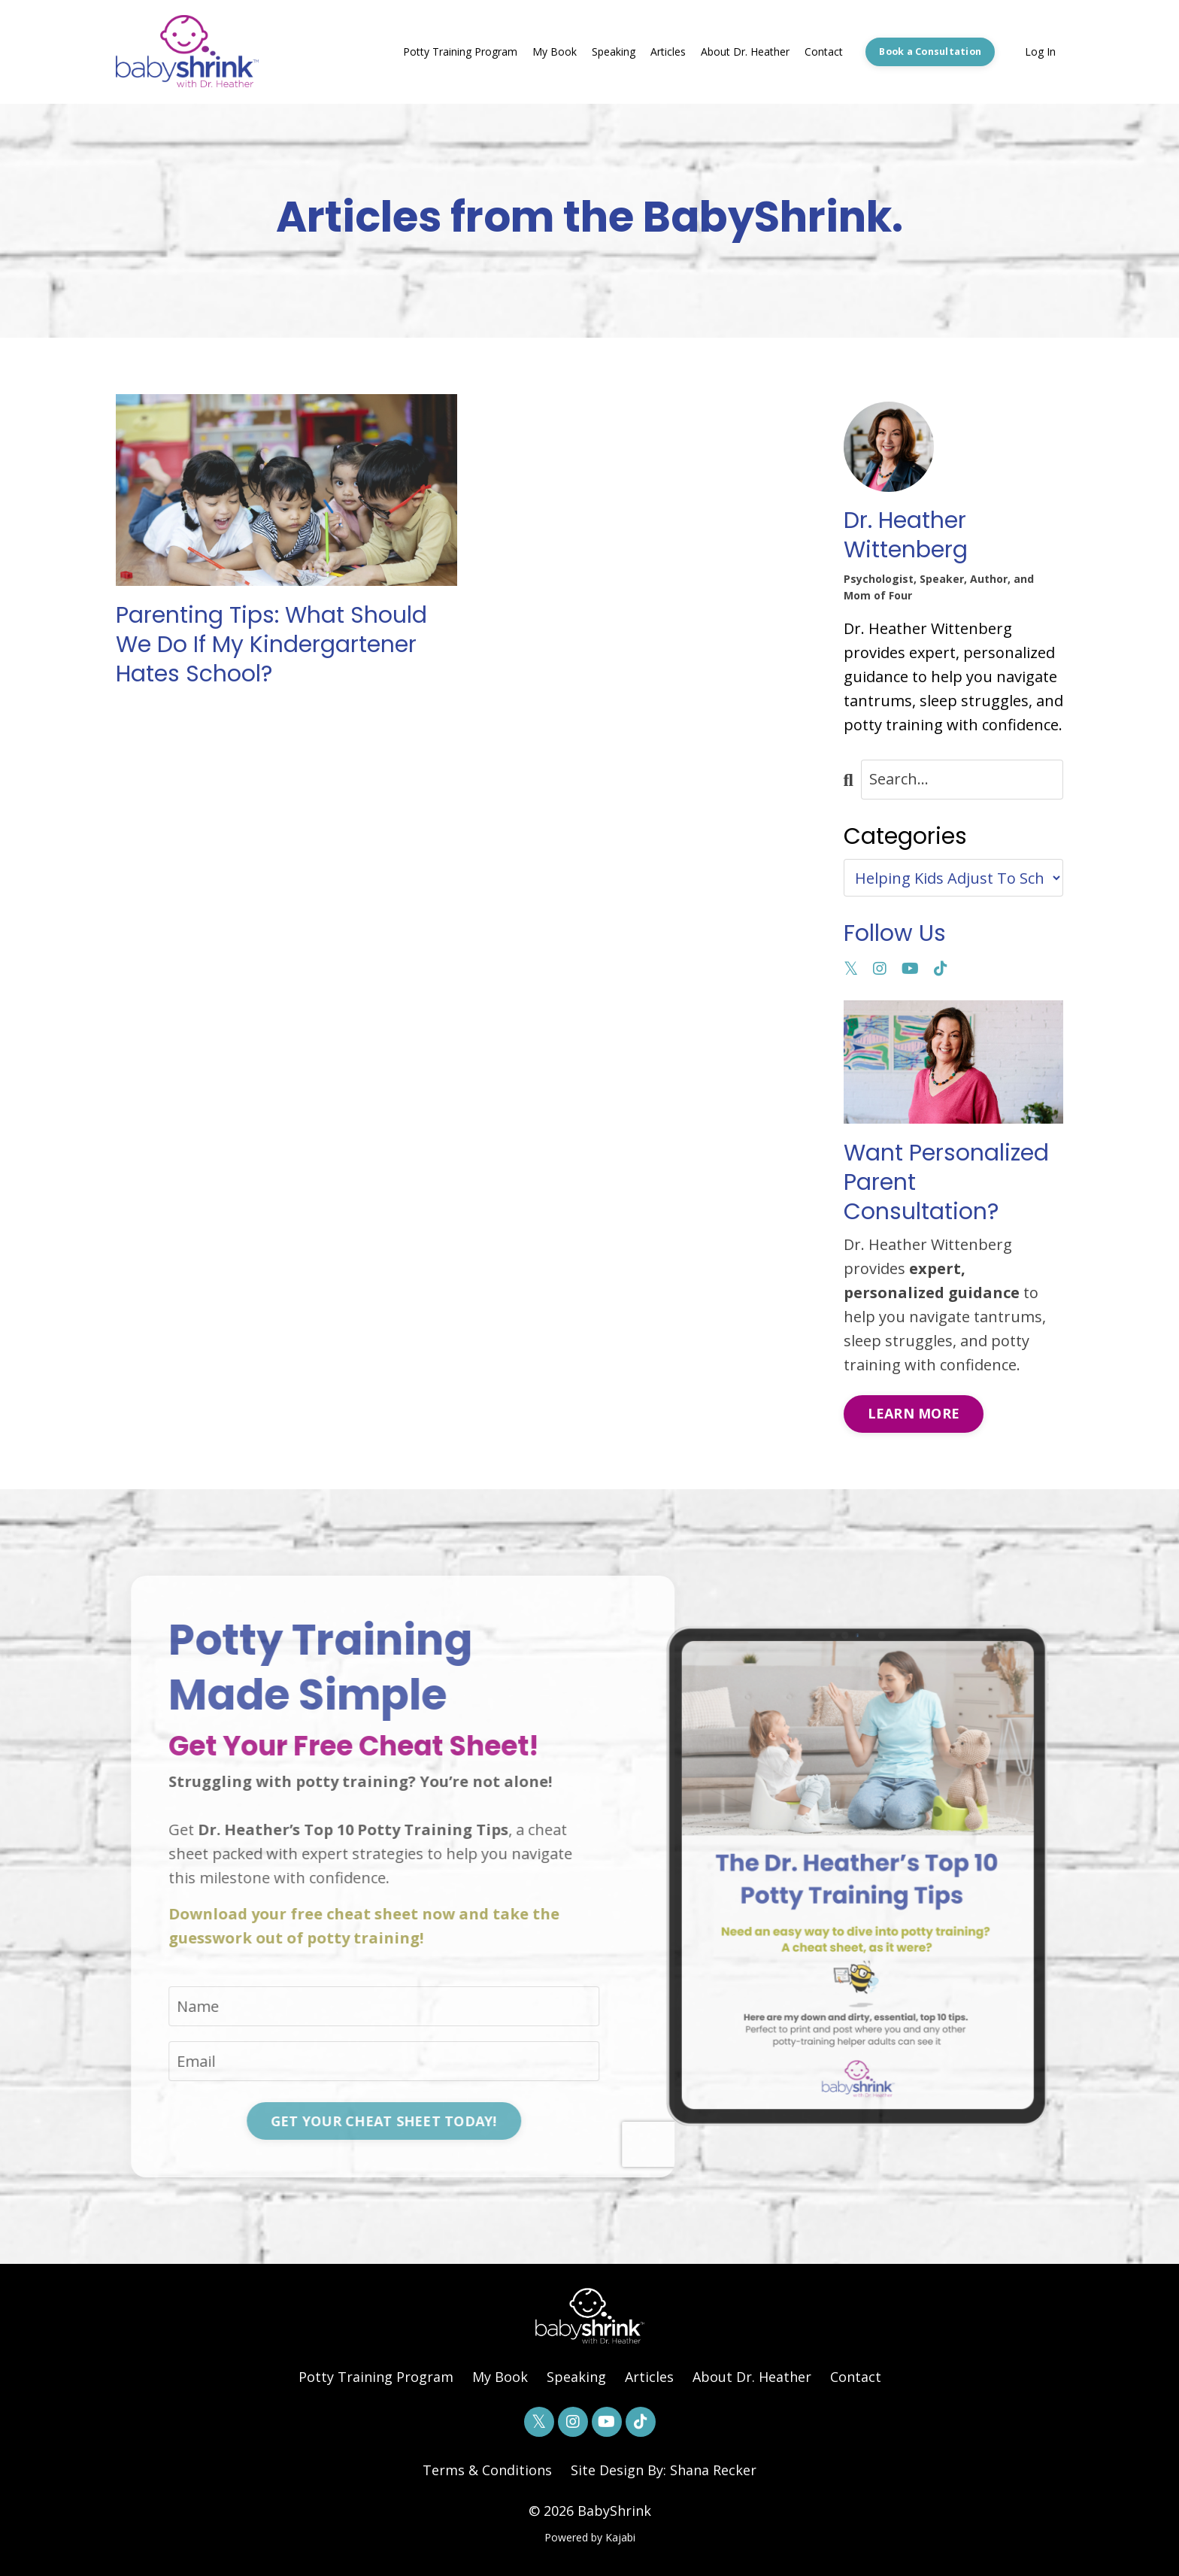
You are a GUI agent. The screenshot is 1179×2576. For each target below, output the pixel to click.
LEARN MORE (914, 1413)
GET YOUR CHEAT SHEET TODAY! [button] (324, 2121)
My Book (554, 51)
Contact (824, 51)
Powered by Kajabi (589, 2537)
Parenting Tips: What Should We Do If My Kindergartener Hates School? (271, 645)
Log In (1040, 51)
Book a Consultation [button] (930, 51)
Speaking (613, 51)
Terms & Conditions (487, 2470)
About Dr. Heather (745, 51)
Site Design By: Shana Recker (663, 2470)
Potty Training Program (460, 51)
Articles (668, 51)
